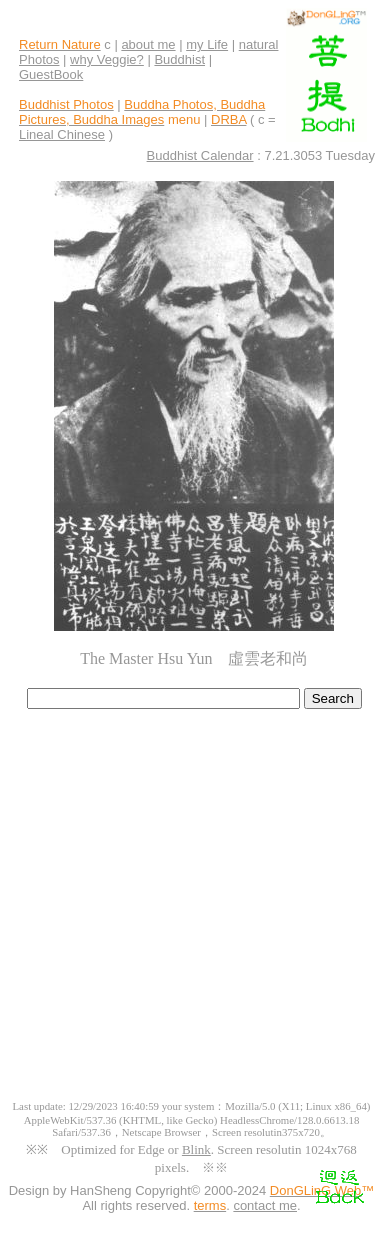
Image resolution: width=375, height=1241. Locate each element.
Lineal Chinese (62, 134)
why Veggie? (107, 59)
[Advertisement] (187, 912)
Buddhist (179, 59)
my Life (207, 44)
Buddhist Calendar (200, 155)
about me (148, 44)
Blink (196, 1149)
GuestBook (51, 74)
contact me (265, 1205)
